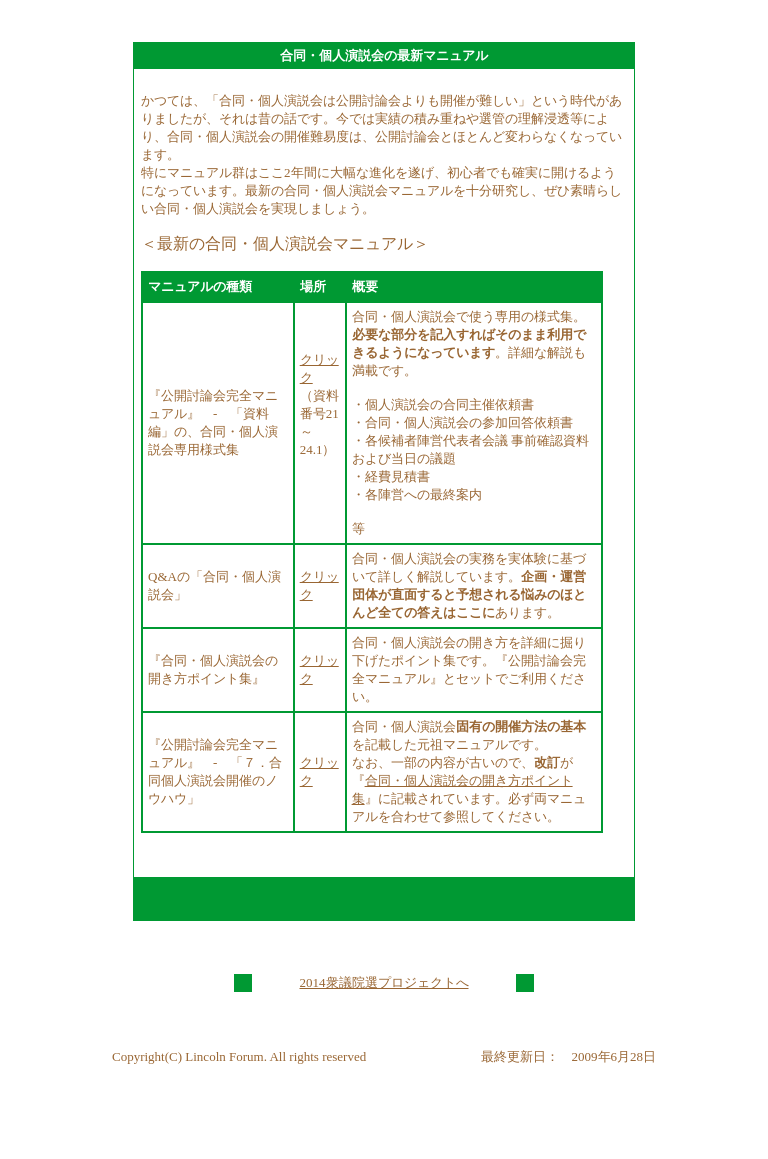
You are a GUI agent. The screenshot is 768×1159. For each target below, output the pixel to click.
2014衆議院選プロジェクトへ (384, 982)
